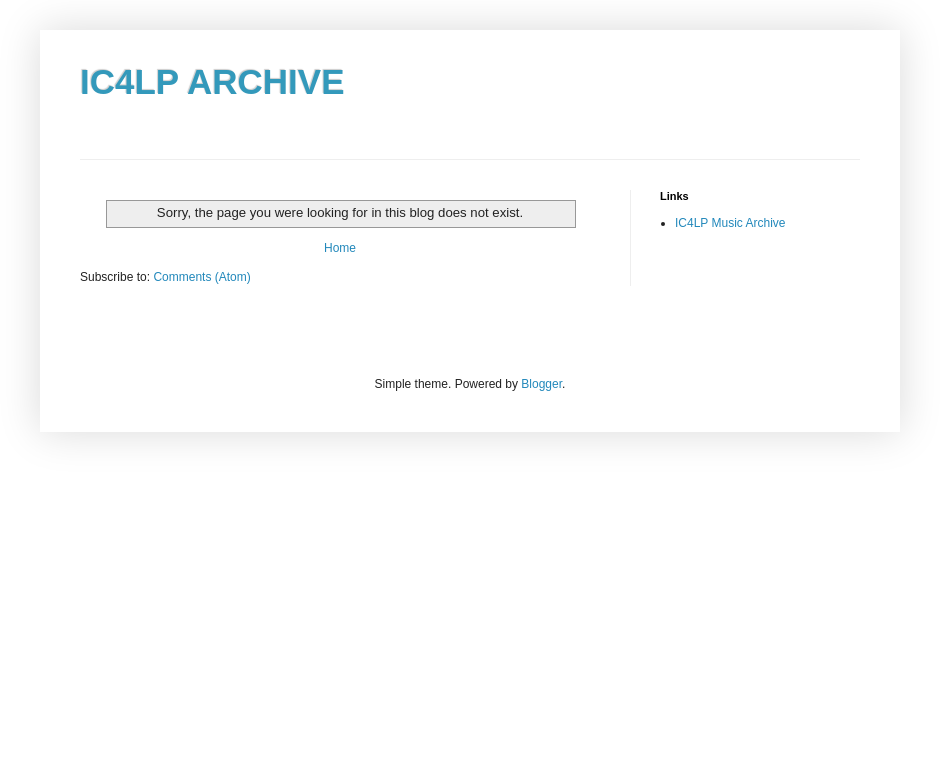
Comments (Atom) (201, 277)
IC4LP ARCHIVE (212, 81)
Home (340, 248)
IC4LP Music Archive (730, 223)
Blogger (541, 384)
